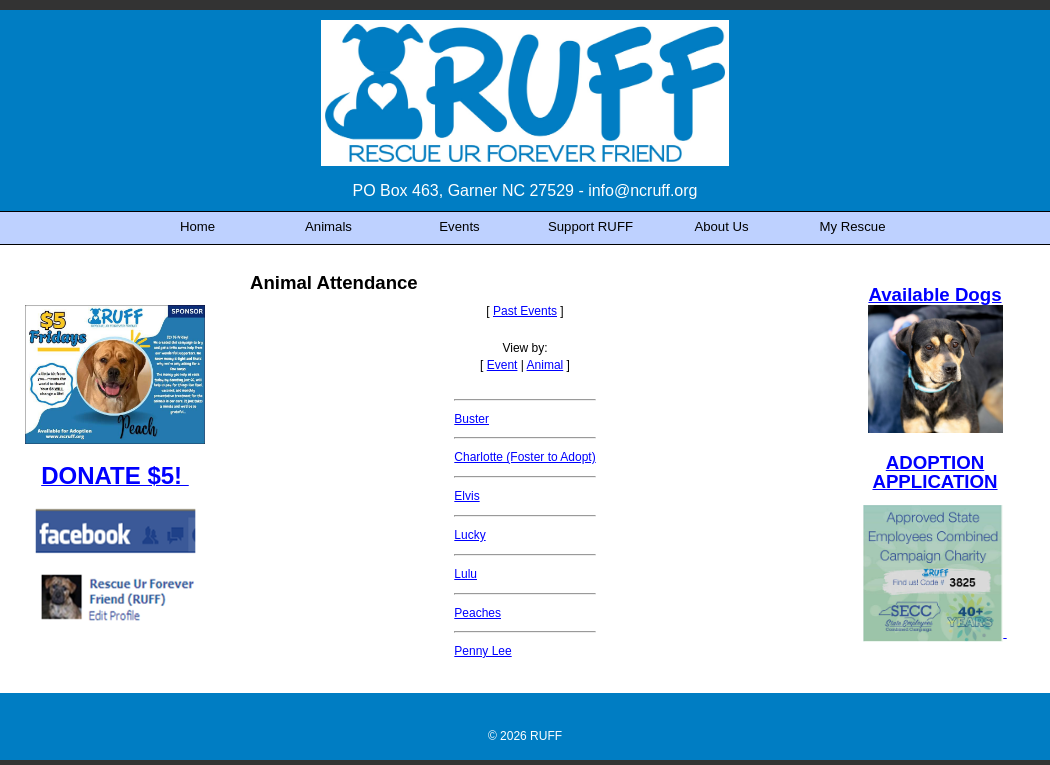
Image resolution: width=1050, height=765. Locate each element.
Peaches (477, 613)
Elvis (466, 496)
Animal (545, 365)
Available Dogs (934, 294)
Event (502, 365)
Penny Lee (482, 651)
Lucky (469, 535)
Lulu (465, 574)
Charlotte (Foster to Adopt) (524, 457)
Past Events (525, 311)
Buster (471, 419)
